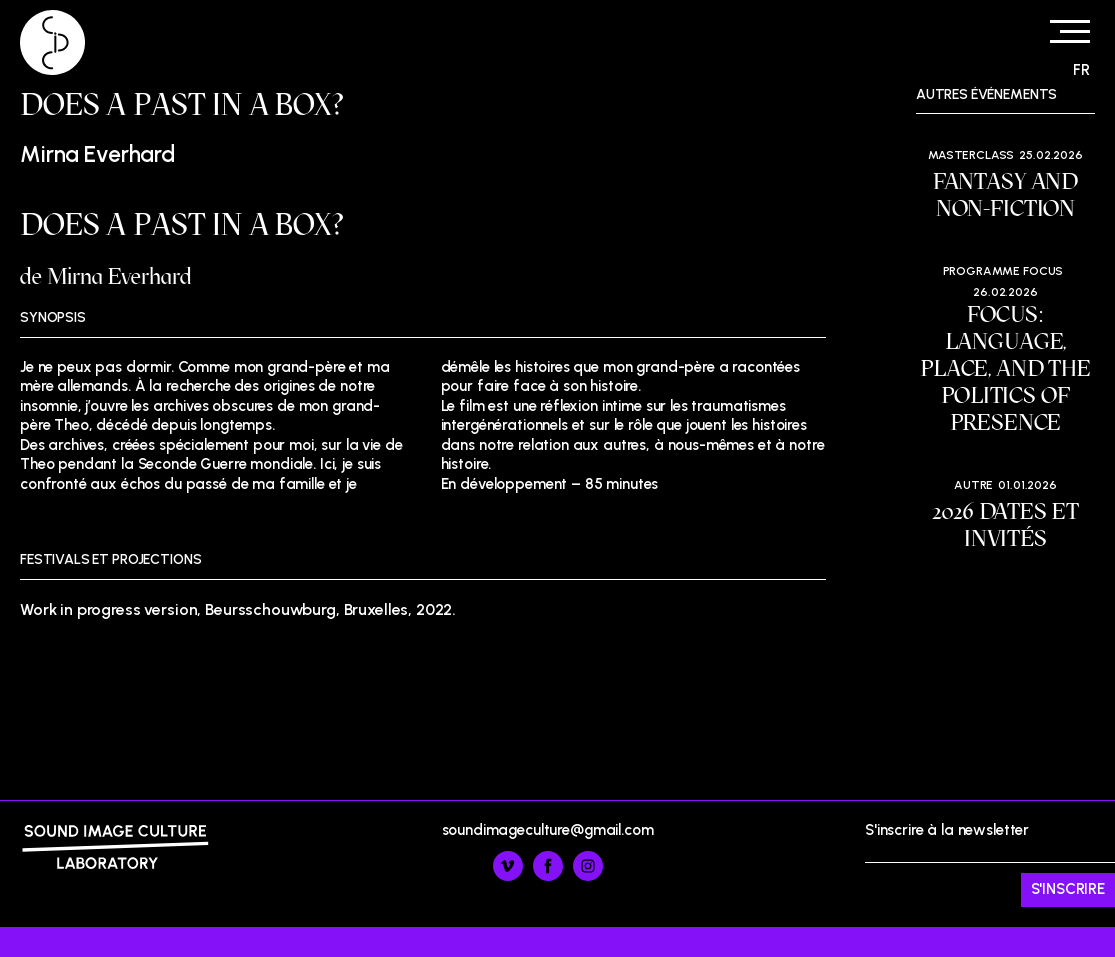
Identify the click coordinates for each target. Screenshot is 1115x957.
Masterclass (971, 155)
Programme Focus (1003, 271)
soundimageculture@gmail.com (548, 830)
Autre (973, 485)
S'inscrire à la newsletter (990, 864)
